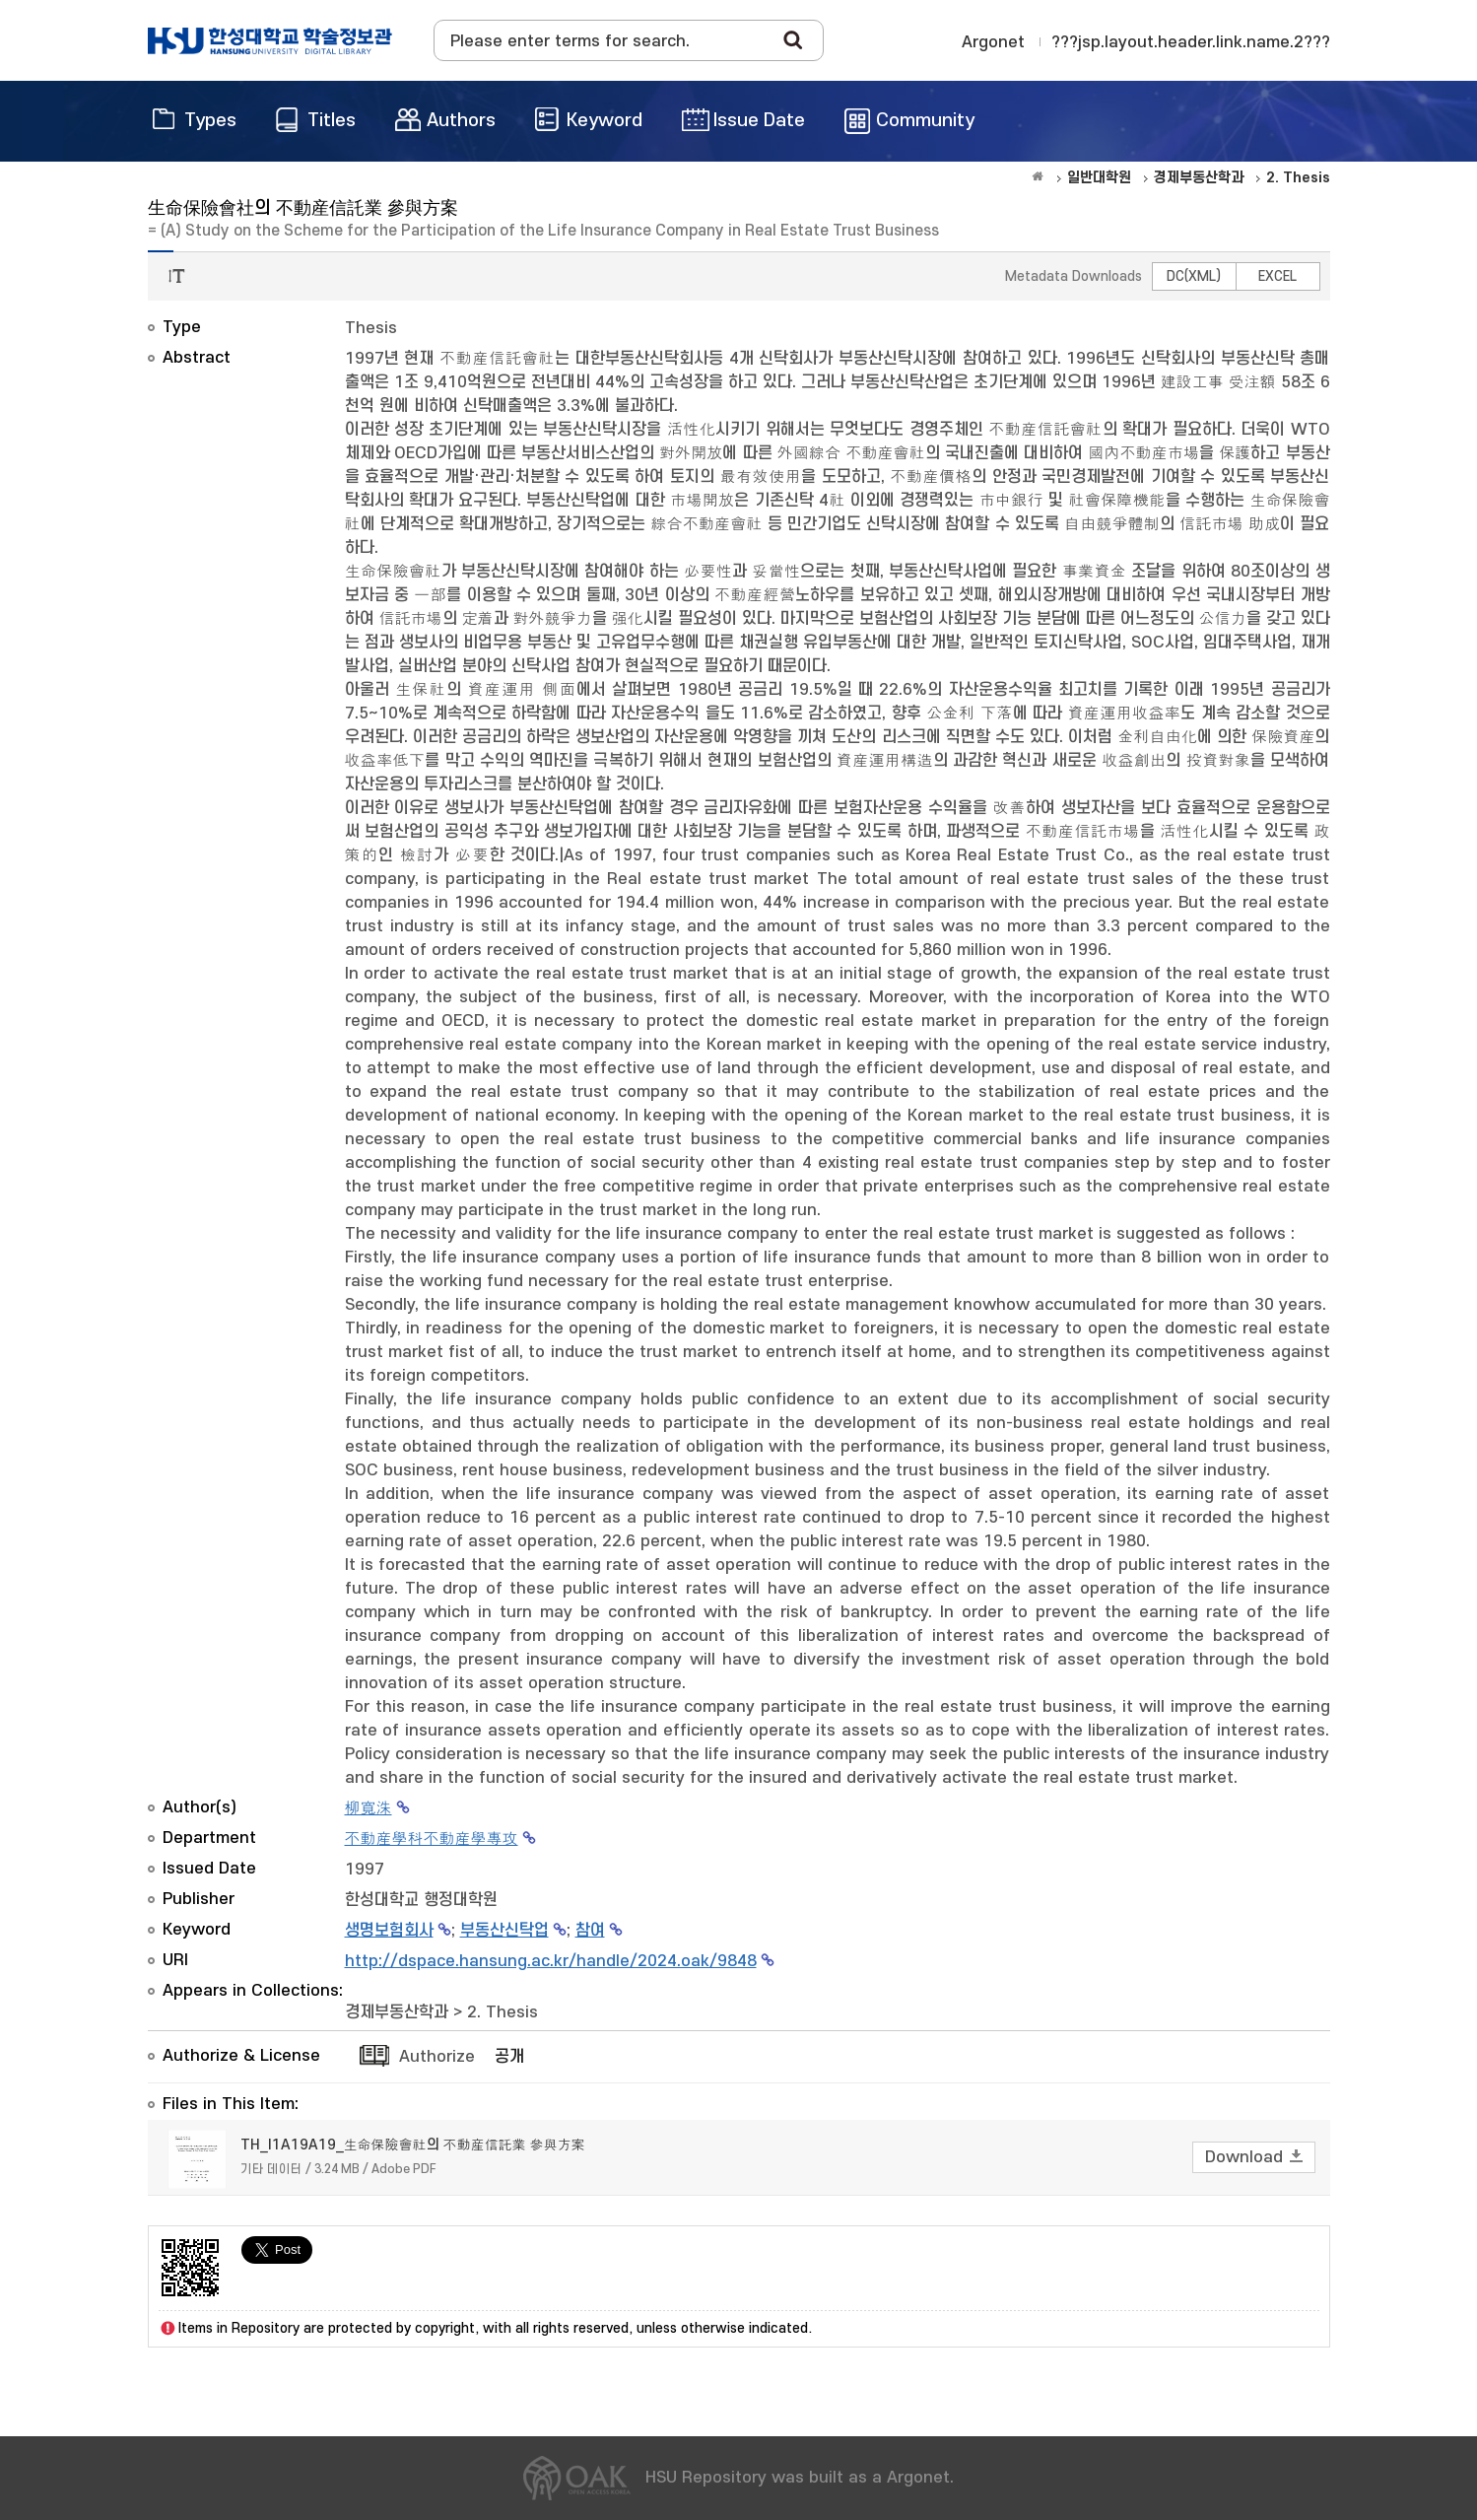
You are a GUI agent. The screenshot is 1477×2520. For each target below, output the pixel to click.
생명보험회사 (389, 1931)
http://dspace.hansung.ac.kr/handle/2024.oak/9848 (551, 1961)
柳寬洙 (368, 1808)
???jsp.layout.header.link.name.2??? (1190, 42)
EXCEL (1277, 276)
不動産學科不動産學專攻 (431, 1839)
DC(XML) (1194, 276)
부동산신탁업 (504, 1931)
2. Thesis (502, 2012)
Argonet (993, 42)
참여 (590, 1931)
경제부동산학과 (396, 2012)
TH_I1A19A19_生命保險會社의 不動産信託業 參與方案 (412, 2145)
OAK (270, 40)
